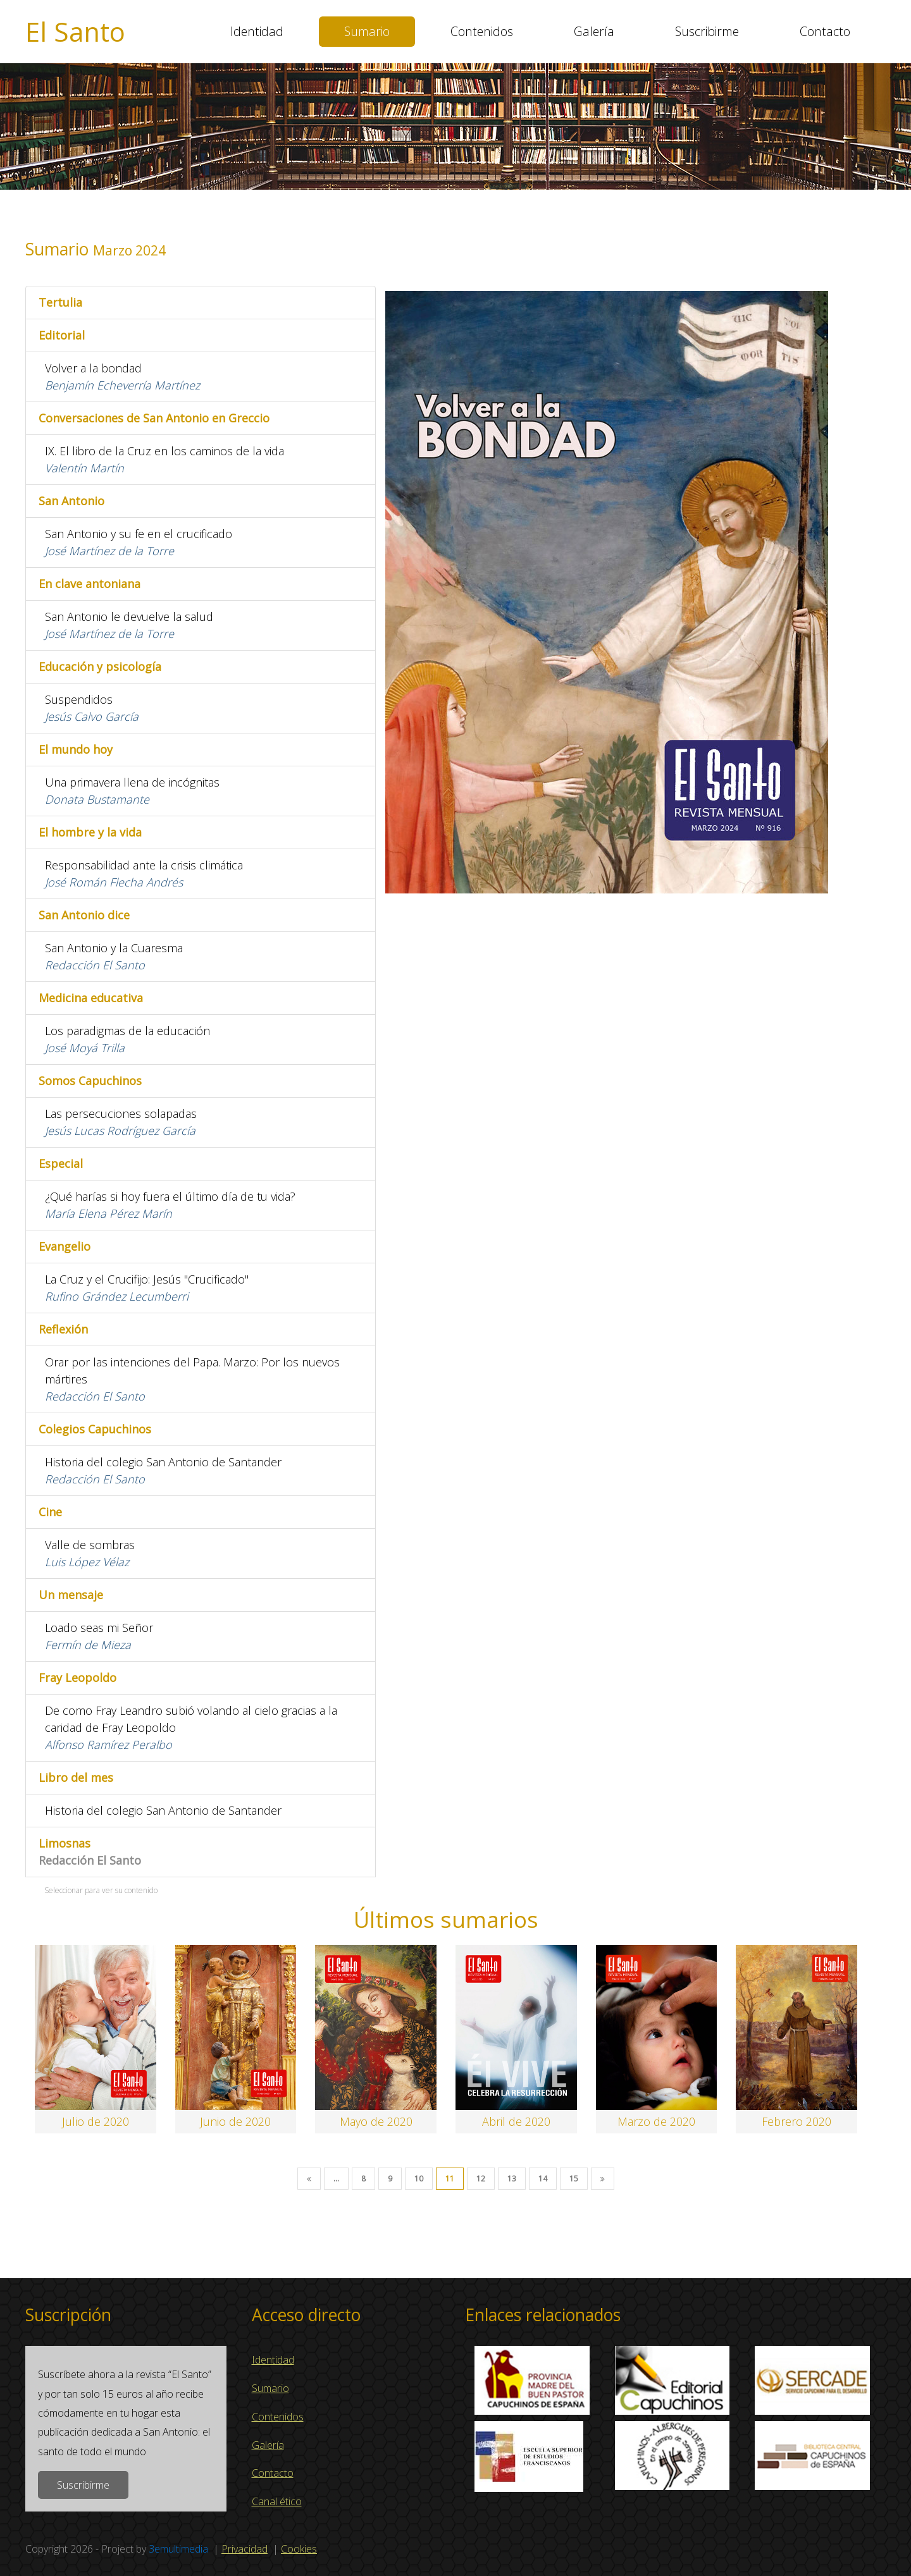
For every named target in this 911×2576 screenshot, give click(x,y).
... (336, 2178)
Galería (594, 31)
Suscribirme (707, 31)
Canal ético (277, 2501)
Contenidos (481, 31)
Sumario (367, 31)
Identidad (256, 31)
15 (573, 2178)
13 (511, 2178)
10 (418, 2178)
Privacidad (244, 2549)
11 (449, 2178)
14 (542, 2178)
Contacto (825, 31)
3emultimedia (178, 2549)
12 (480, 2178)
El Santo (75, 31)
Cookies (299, 2549)
